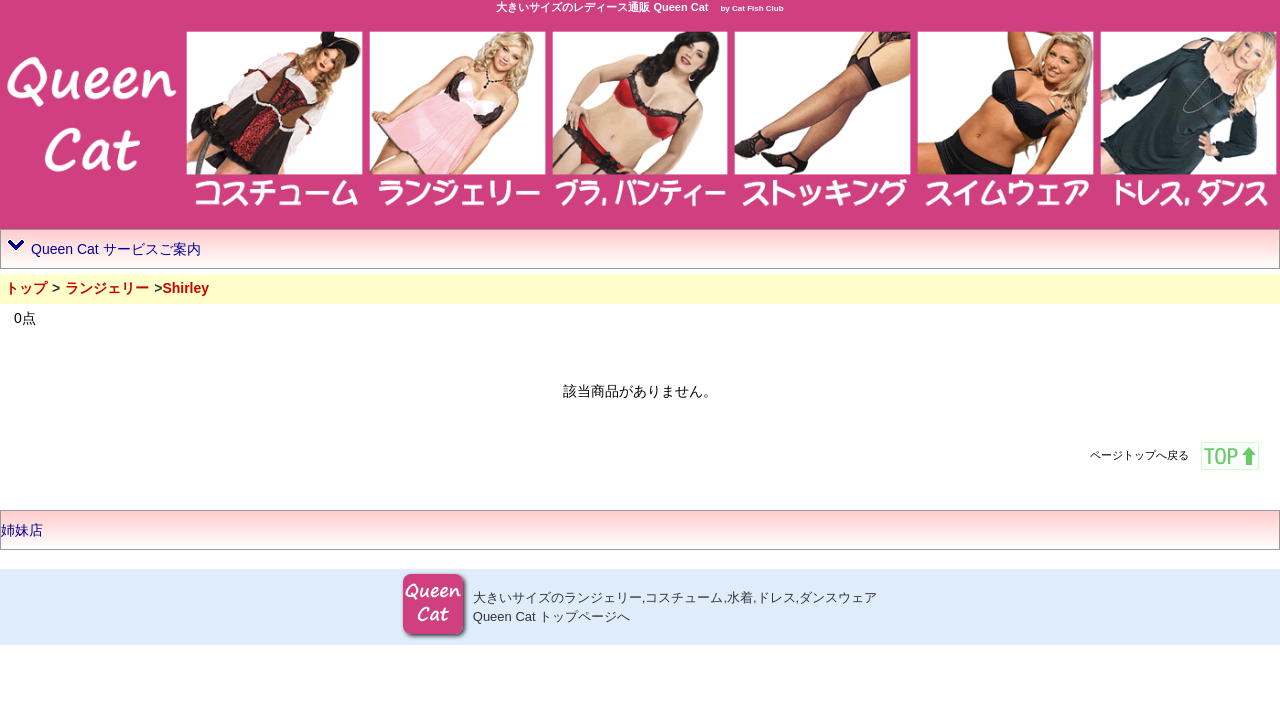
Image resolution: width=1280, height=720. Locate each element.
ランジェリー (107, 288)
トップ (26, 288)
